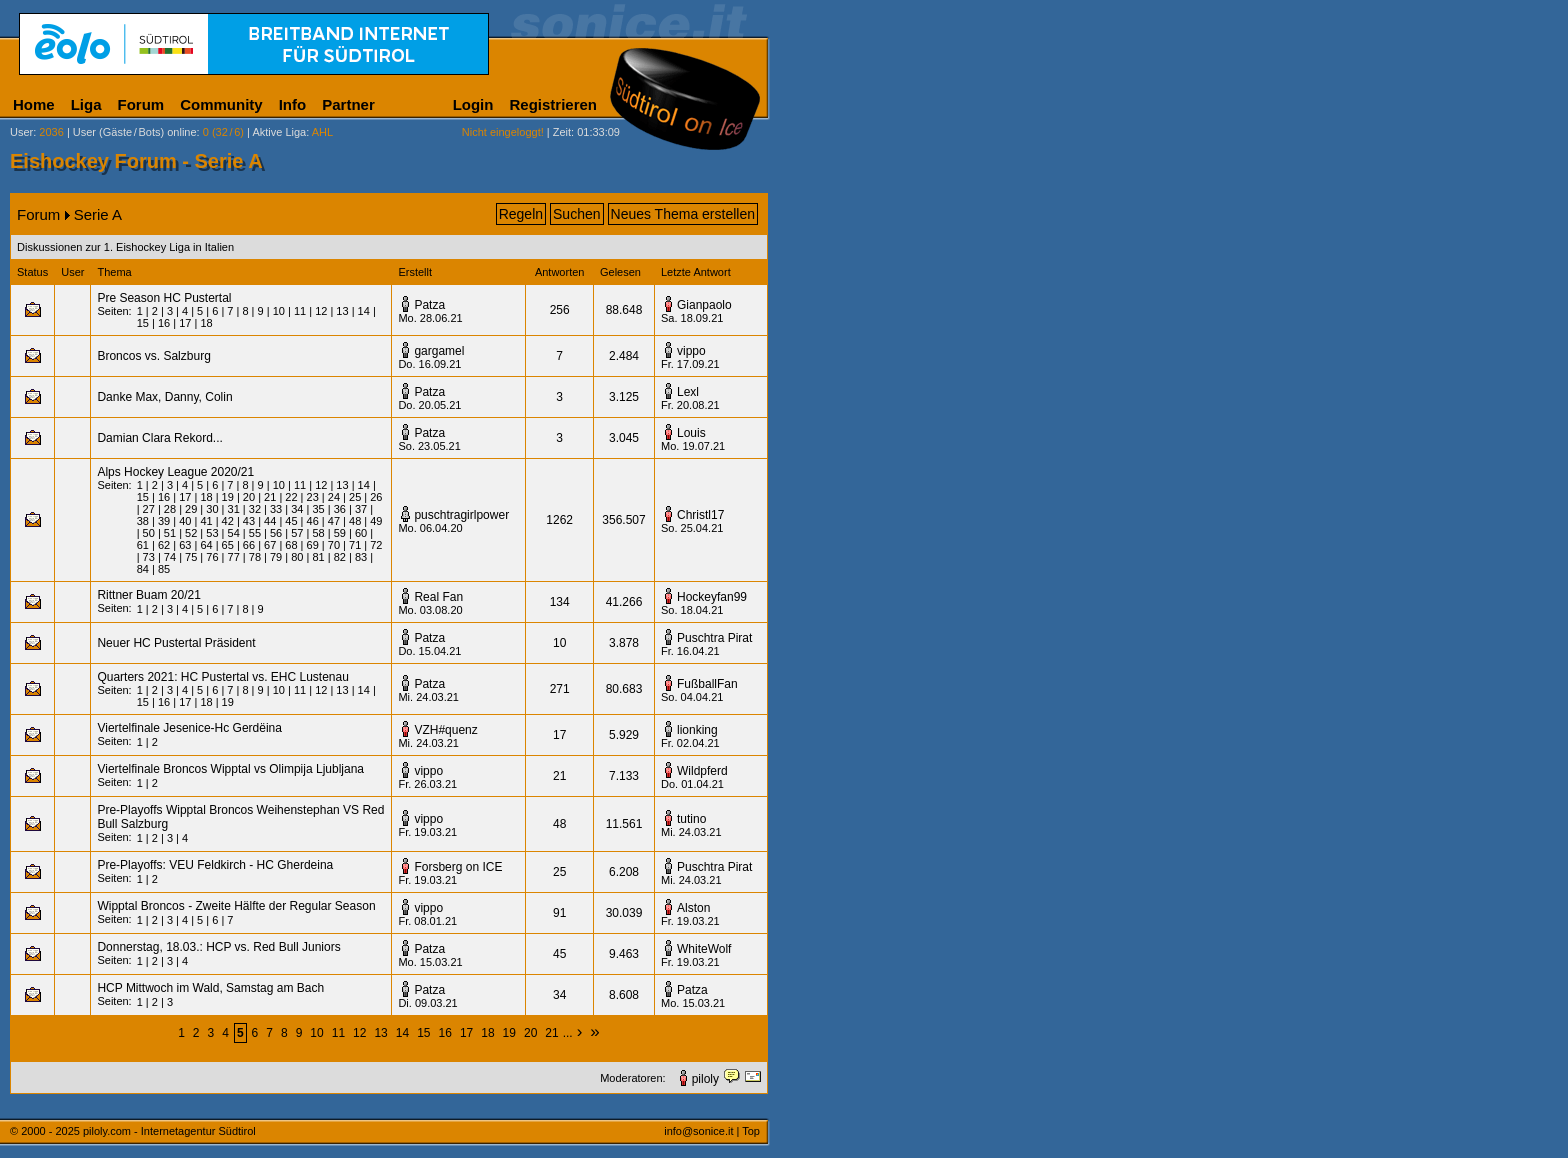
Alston (693, 908)
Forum (141, 104)
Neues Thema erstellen (683, 214)
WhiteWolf (704, 949)
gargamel (439, 351)
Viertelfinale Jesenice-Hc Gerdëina (189, 728)
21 (270, 497)
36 (340, 509)
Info (293, 104)
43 (249, 521)
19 (228, 497)
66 (249, 545)
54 (234, 533)
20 (249, 497)
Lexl (688, 392)
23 (313, 497)
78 (255, 557)
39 (164, 521)
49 (376, 521)
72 (376, 545)
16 (164, 323)
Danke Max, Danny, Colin (164, 397)
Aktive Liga (279, 132)
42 (228, 521)
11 (300, 311)
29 (191, 509)
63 (185, 545)
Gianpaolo (704, 305)
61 (143, 545)
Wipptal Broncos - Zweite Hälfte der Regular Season (236, 906)
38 (143, 521)
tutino (691, 819)
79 (276, 557)
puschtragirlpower (461, 515)
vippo (691, 351)
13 (342, 311)
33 (276, 509)
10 (279, 311)
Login (473, 104)
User (21, 132)
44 (270, 521)
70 (334, 545)
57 (297, 533)
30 (212, 509)
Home (34, 104)
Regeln (521, 214)
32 (255, 509)
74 (170, 557)
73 (149, 557)
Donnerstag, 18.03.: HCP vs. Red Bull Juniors (218, 947)
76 (212, 557)
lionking (697, 730)
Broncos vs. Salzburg (153, 356)
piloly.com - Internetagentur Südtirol (169, 1131)
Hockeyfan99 (712, 597)
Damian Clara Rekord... (159, 438)
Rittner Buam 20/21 (148, 595)
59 (340, 533)
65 (228, 545)
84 (143, 569)
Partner (348, 104)
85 (164, 569)
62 (164, 545)
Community (221, 104)
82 (340, 557)
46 (313, 521)
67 (270, 545)
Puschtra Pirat (714, 638)
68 (291, 545)
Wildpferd (702, 771)
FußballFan (707, 684)
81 (318, 557)
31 (234, 509)
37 (361, 509)
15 (143, 323)
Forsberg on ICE (458, 867)
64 (206, 545)
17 (185, 323)
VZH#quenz (445, 730)
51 (170, 533)
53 (212, 533)
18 (206, 323)
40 (185, 521)
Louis (691, 433)
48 (355, 521)
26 (376, 497)
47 (334, 521)
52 (191, 533)
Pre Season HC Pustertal (164, 298)
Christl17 (700, 515)
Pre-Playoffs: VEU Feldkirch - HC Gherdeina (215, 865)
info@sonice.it (698, 1131)
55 (255, 533)
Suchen (576, 214)
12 (321, 311)
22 (291, 497)
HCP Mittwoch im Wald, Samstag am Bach (210, 988)
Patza (429, 305)
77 (234, 557)
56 (276, 533)
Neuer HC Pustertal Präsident (176, 643)
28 (170, 509)
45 (291, 521)
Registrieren (553, 104)
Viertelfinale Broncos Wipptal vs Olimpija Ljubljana (230, 769)
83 (361, 557)
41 (206, 521)
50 (149, 533)
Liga (86, 104)
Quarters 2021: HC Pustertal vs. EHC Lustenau (222, 677)
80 (297, 557)
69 (313, 545)
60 (361, 533)
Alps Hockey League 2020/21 (175, 472)
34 (297, 509)
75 (191, 557)
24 (334, 497)
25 (355, 497)
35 (318, 509)
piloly (705, 1079)
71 (355, 545)
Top (751, 1131)
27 (149, 509)
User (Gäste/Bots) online (135, 132)
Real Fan (438, 597)
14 (364, 311)
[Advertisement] (865, 498)
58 (318, 533)
